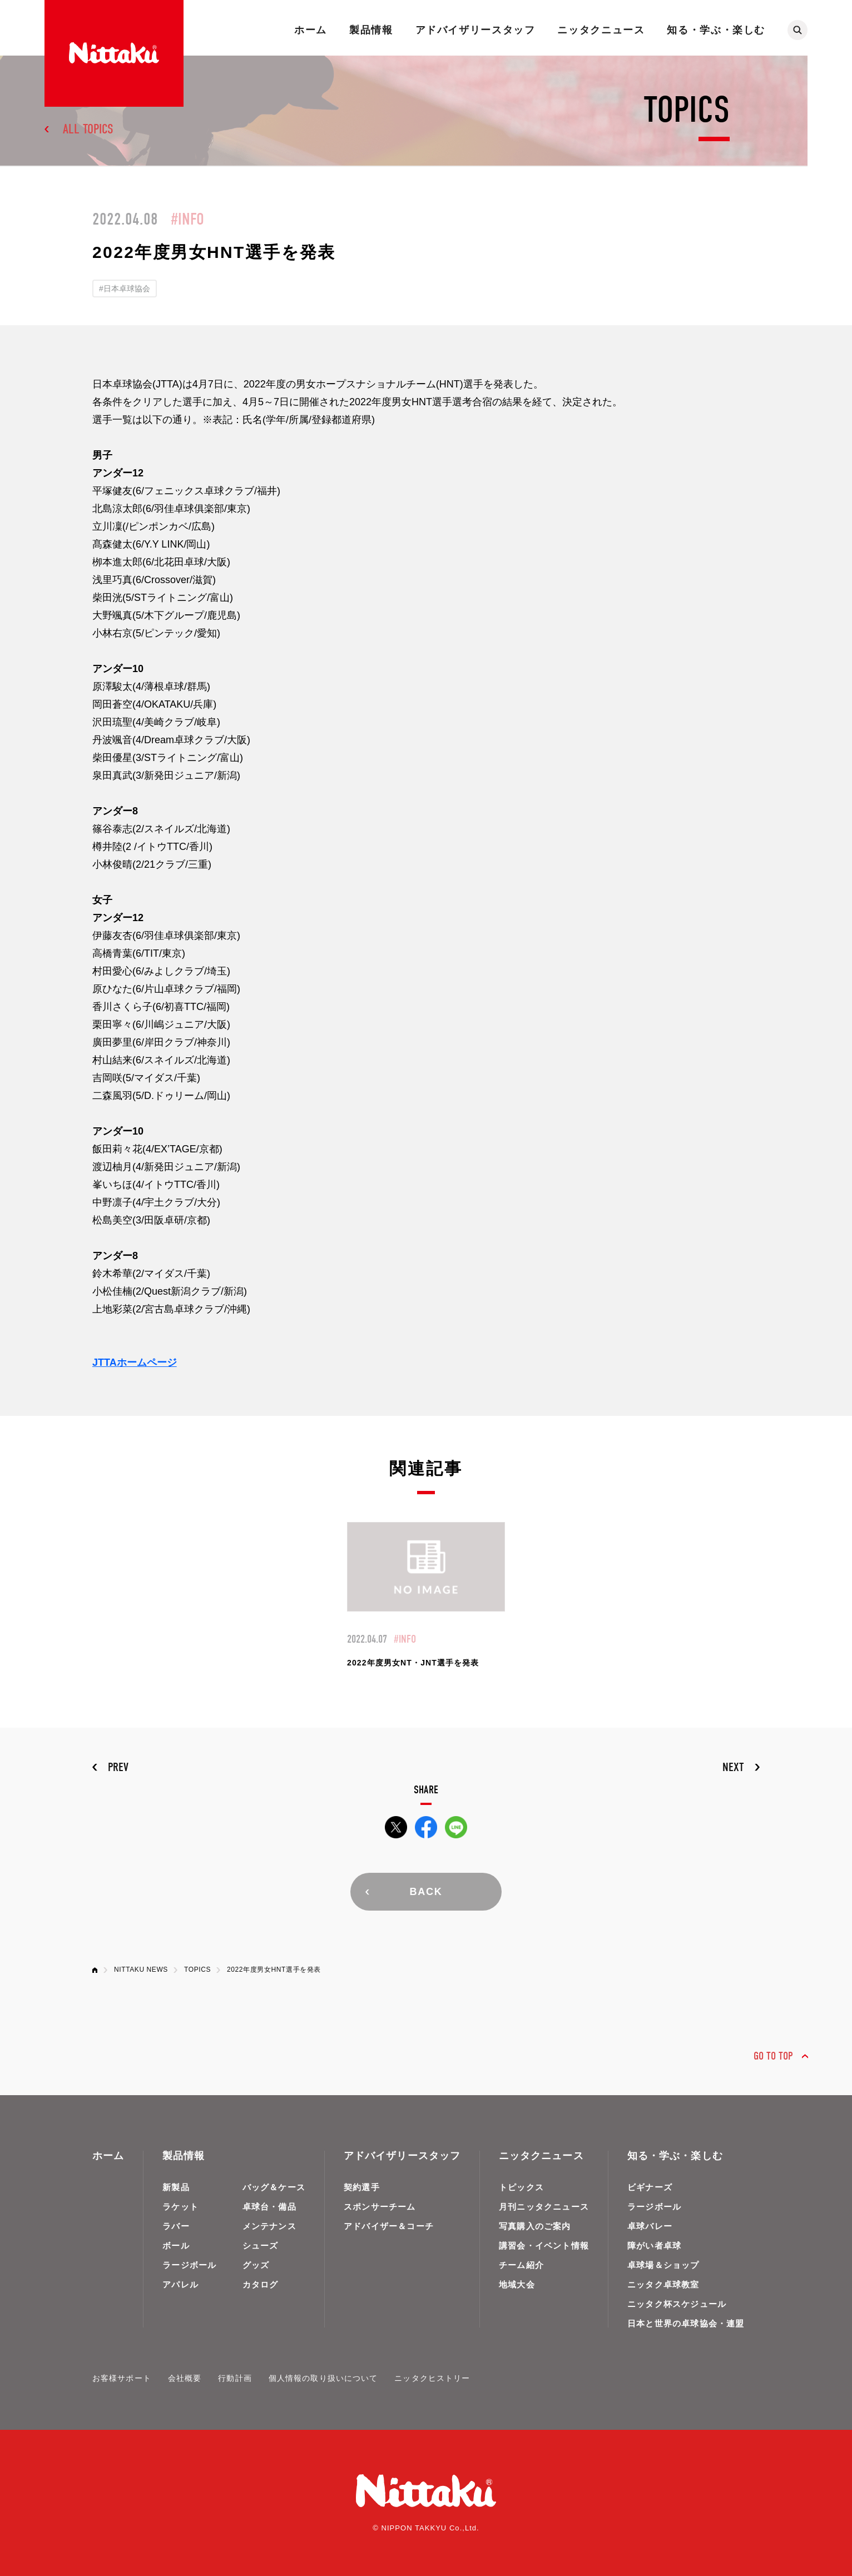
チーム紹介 (521, 2265)
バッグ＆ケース (273, 2187)
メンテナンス (269, 2226)
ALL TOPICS (88, 129)
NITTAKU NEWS (141, 1969)
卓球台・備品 (269, 2206)
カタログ (260, 2284)
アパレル (180, 2284)
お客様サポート (121, 2378)
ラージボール (189, 2265)
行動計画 (234, 2378)
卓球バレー (649, 2226)
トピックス (521, 2187)
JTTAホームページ (134, 1362)
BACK (425, 1891)
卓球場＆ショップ (663, 2265)
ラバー (176, 2226)
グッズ (256, 2265)
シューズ (260, 2245)
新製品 (176, 2187)
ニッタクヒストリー (432, 2378)
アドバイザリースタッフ (475, 30)
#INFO (187, 219)
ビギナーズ (649, 2187)
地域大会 (517, 2284)
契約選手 (362, 2187)
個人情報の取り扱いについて (323, 2378)
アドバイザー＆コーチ (389, 2226)
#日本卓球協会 (124, 288)
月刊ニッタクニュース (544, 2206)
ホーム (310, 30)
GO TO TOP (773, 2056)
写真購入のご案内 (535, 2226)
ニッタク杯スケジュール (676, 2304)
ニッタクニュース (601, 30)
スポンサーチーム (380, 2206)
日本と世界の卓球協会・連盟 (686, 2323)
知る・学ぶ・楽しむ (716, 30)
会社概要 (184, 2378)
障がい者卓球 (654, 2245)
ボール (176, 2245)
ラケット (180, 2206)
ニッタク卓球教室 (663, 2284)
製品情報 (371, 30)
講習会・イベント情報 (544, 2245)
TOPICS (197, 1969)
